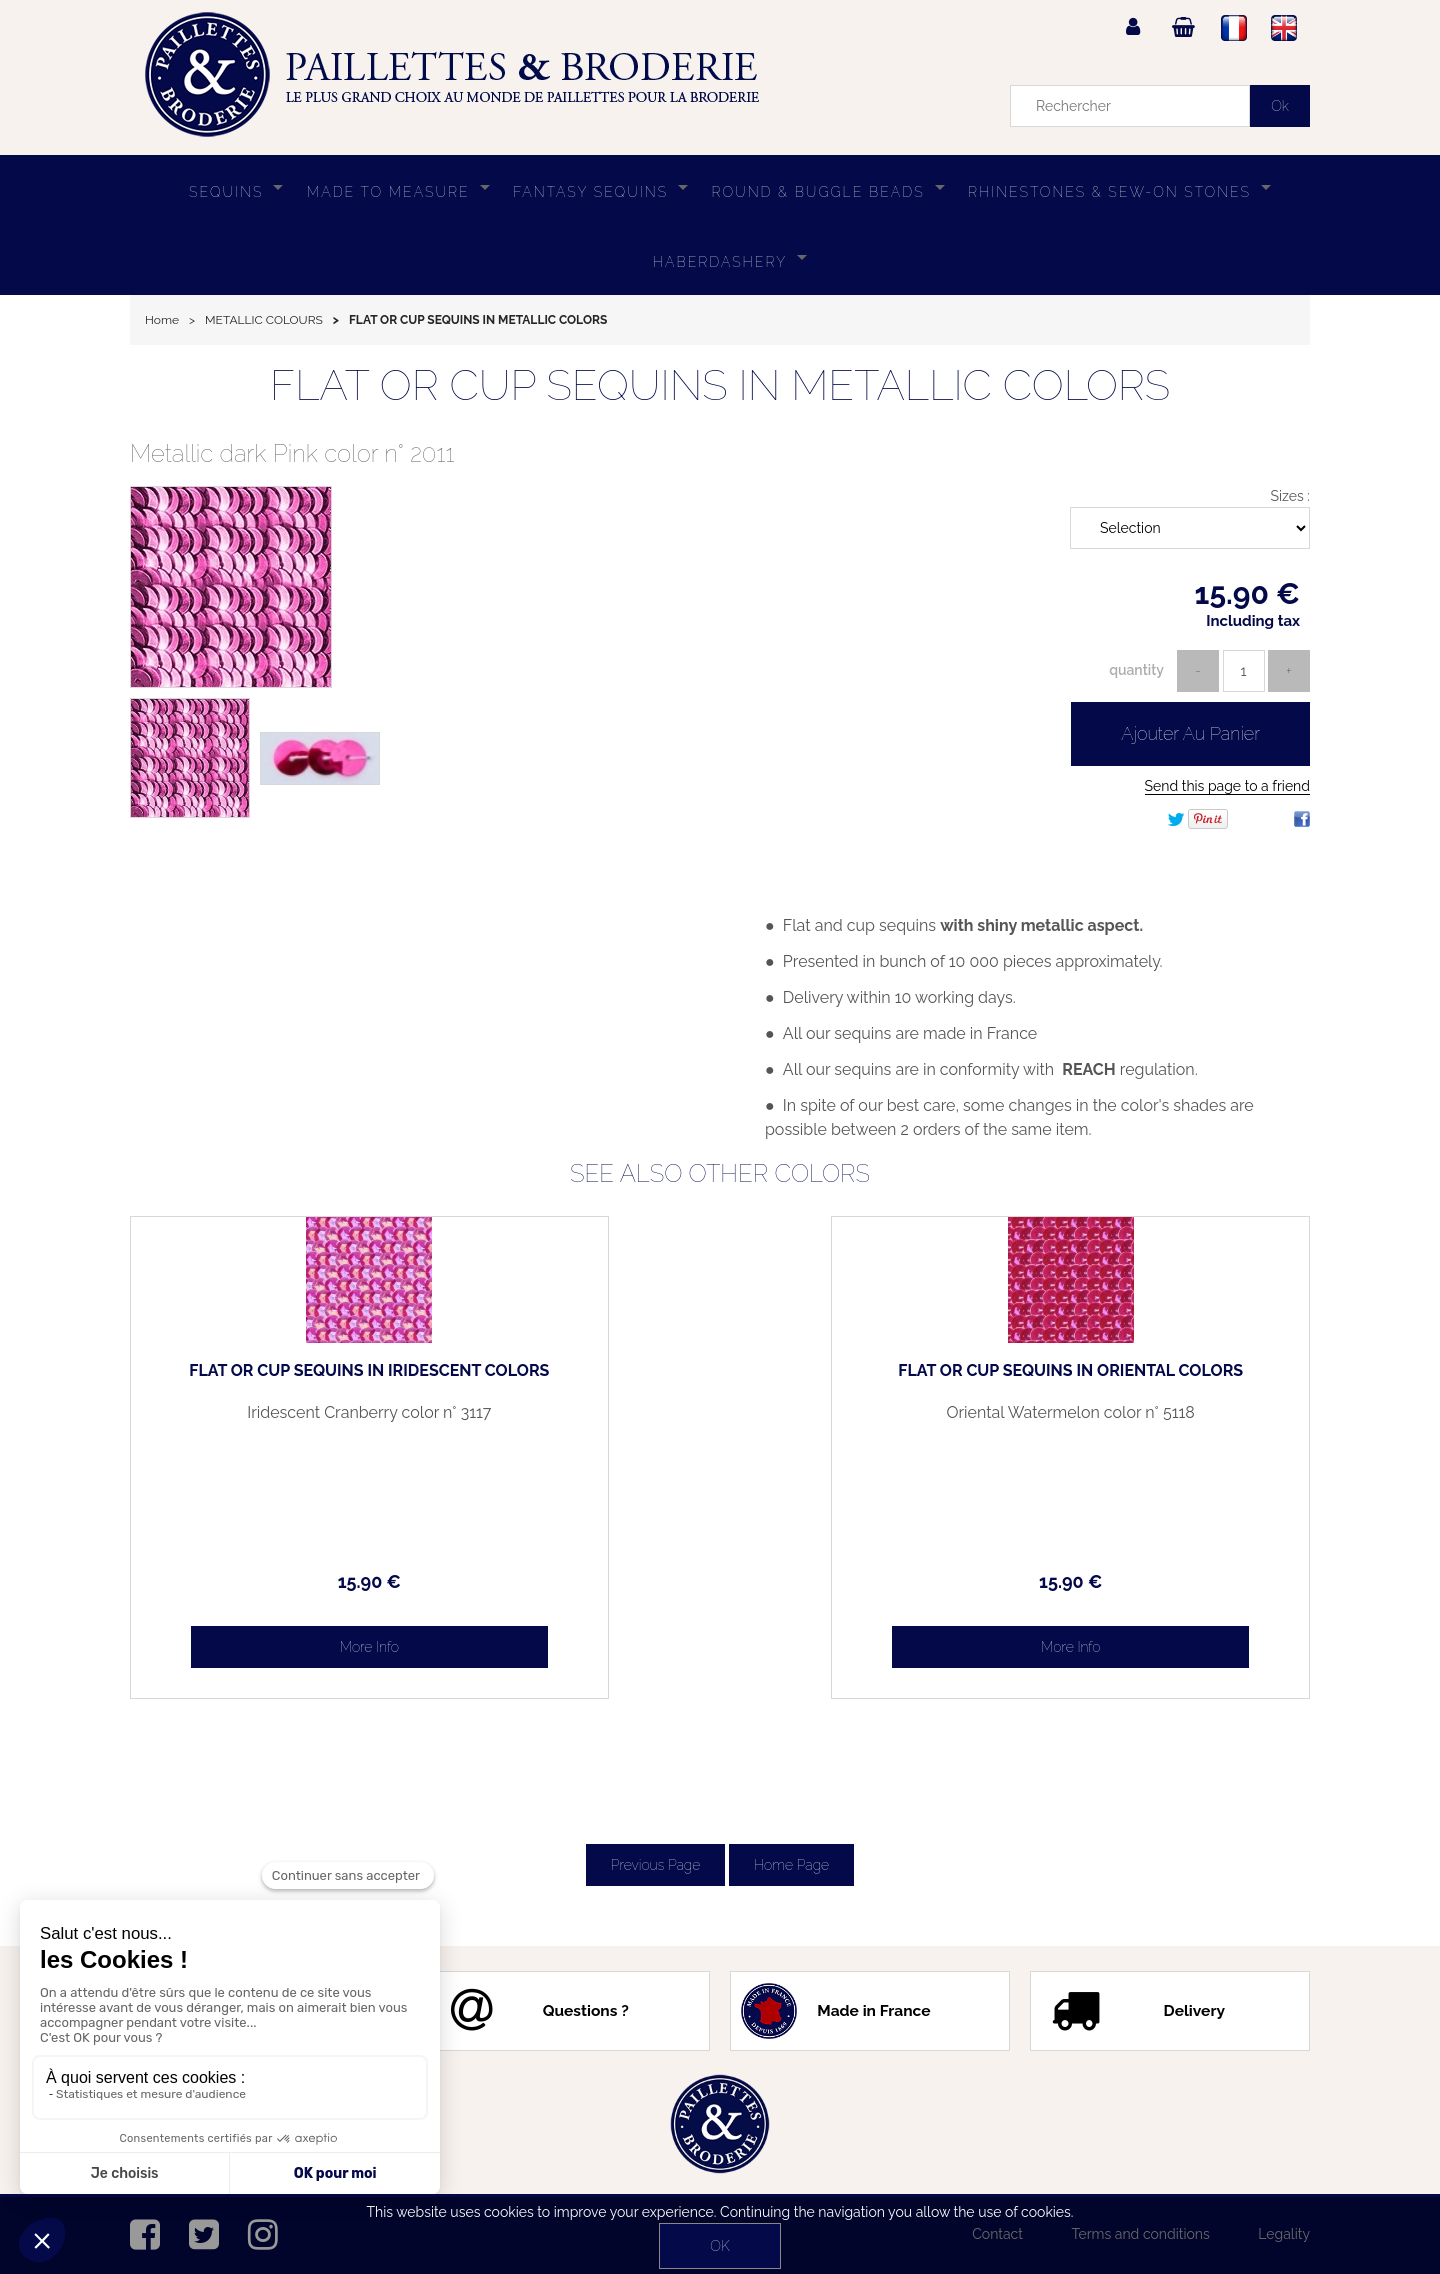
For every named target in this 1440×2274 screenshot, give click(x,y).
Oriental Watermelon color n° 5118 (1170, 1421)
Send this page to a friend (1227, 786)
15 (269, 1581)
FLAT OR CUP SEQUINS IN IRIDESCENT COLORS (270, 1379)
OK (719, 2246)
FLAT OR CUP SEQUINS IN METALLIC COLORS (720, 385)
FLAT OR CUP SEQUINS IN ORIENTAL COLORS (1170, 1379)
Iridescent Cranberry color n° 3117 (269, 1421)
